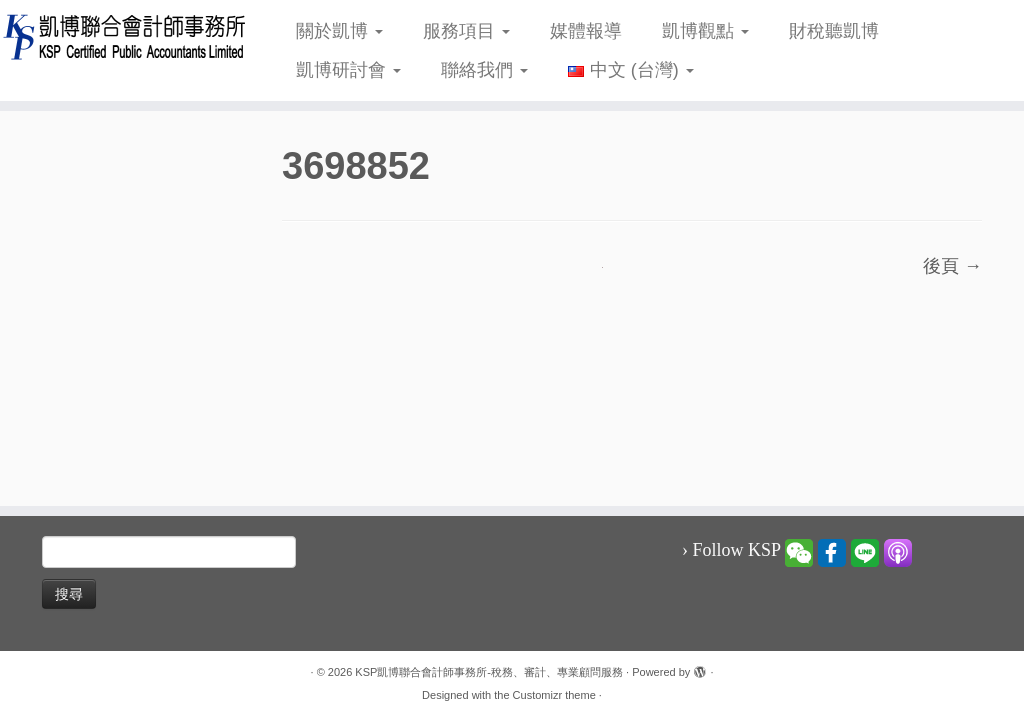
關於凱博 (339, 31)
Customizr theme (554, 695)
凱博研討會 (348, 70)
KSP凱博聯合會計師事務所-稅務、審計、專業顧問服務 (489, 672)
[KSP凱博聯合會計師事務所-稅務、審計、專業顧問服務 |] (120, 36)
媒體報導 (586, 31)
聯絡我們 (484, 70)
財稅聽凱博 (834, 31)
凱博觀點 (705, 31)
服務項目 (466, 31)
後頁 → (952, 266)
